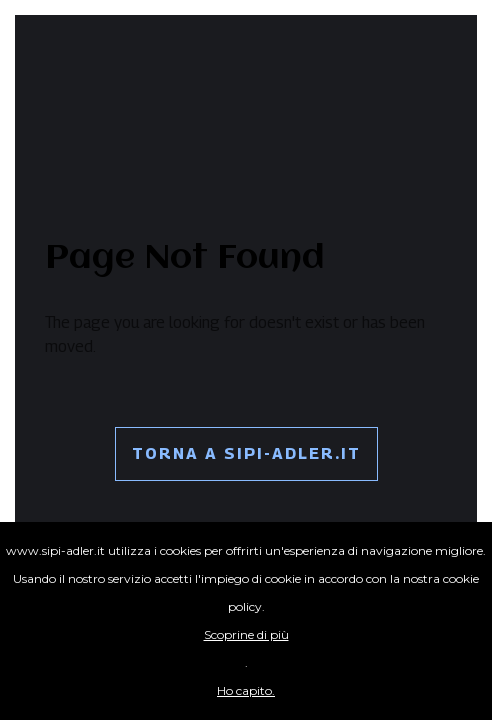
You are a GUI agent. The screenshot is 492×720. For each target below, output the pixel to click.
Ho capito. (246, 690)
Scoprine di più (246, 634)
